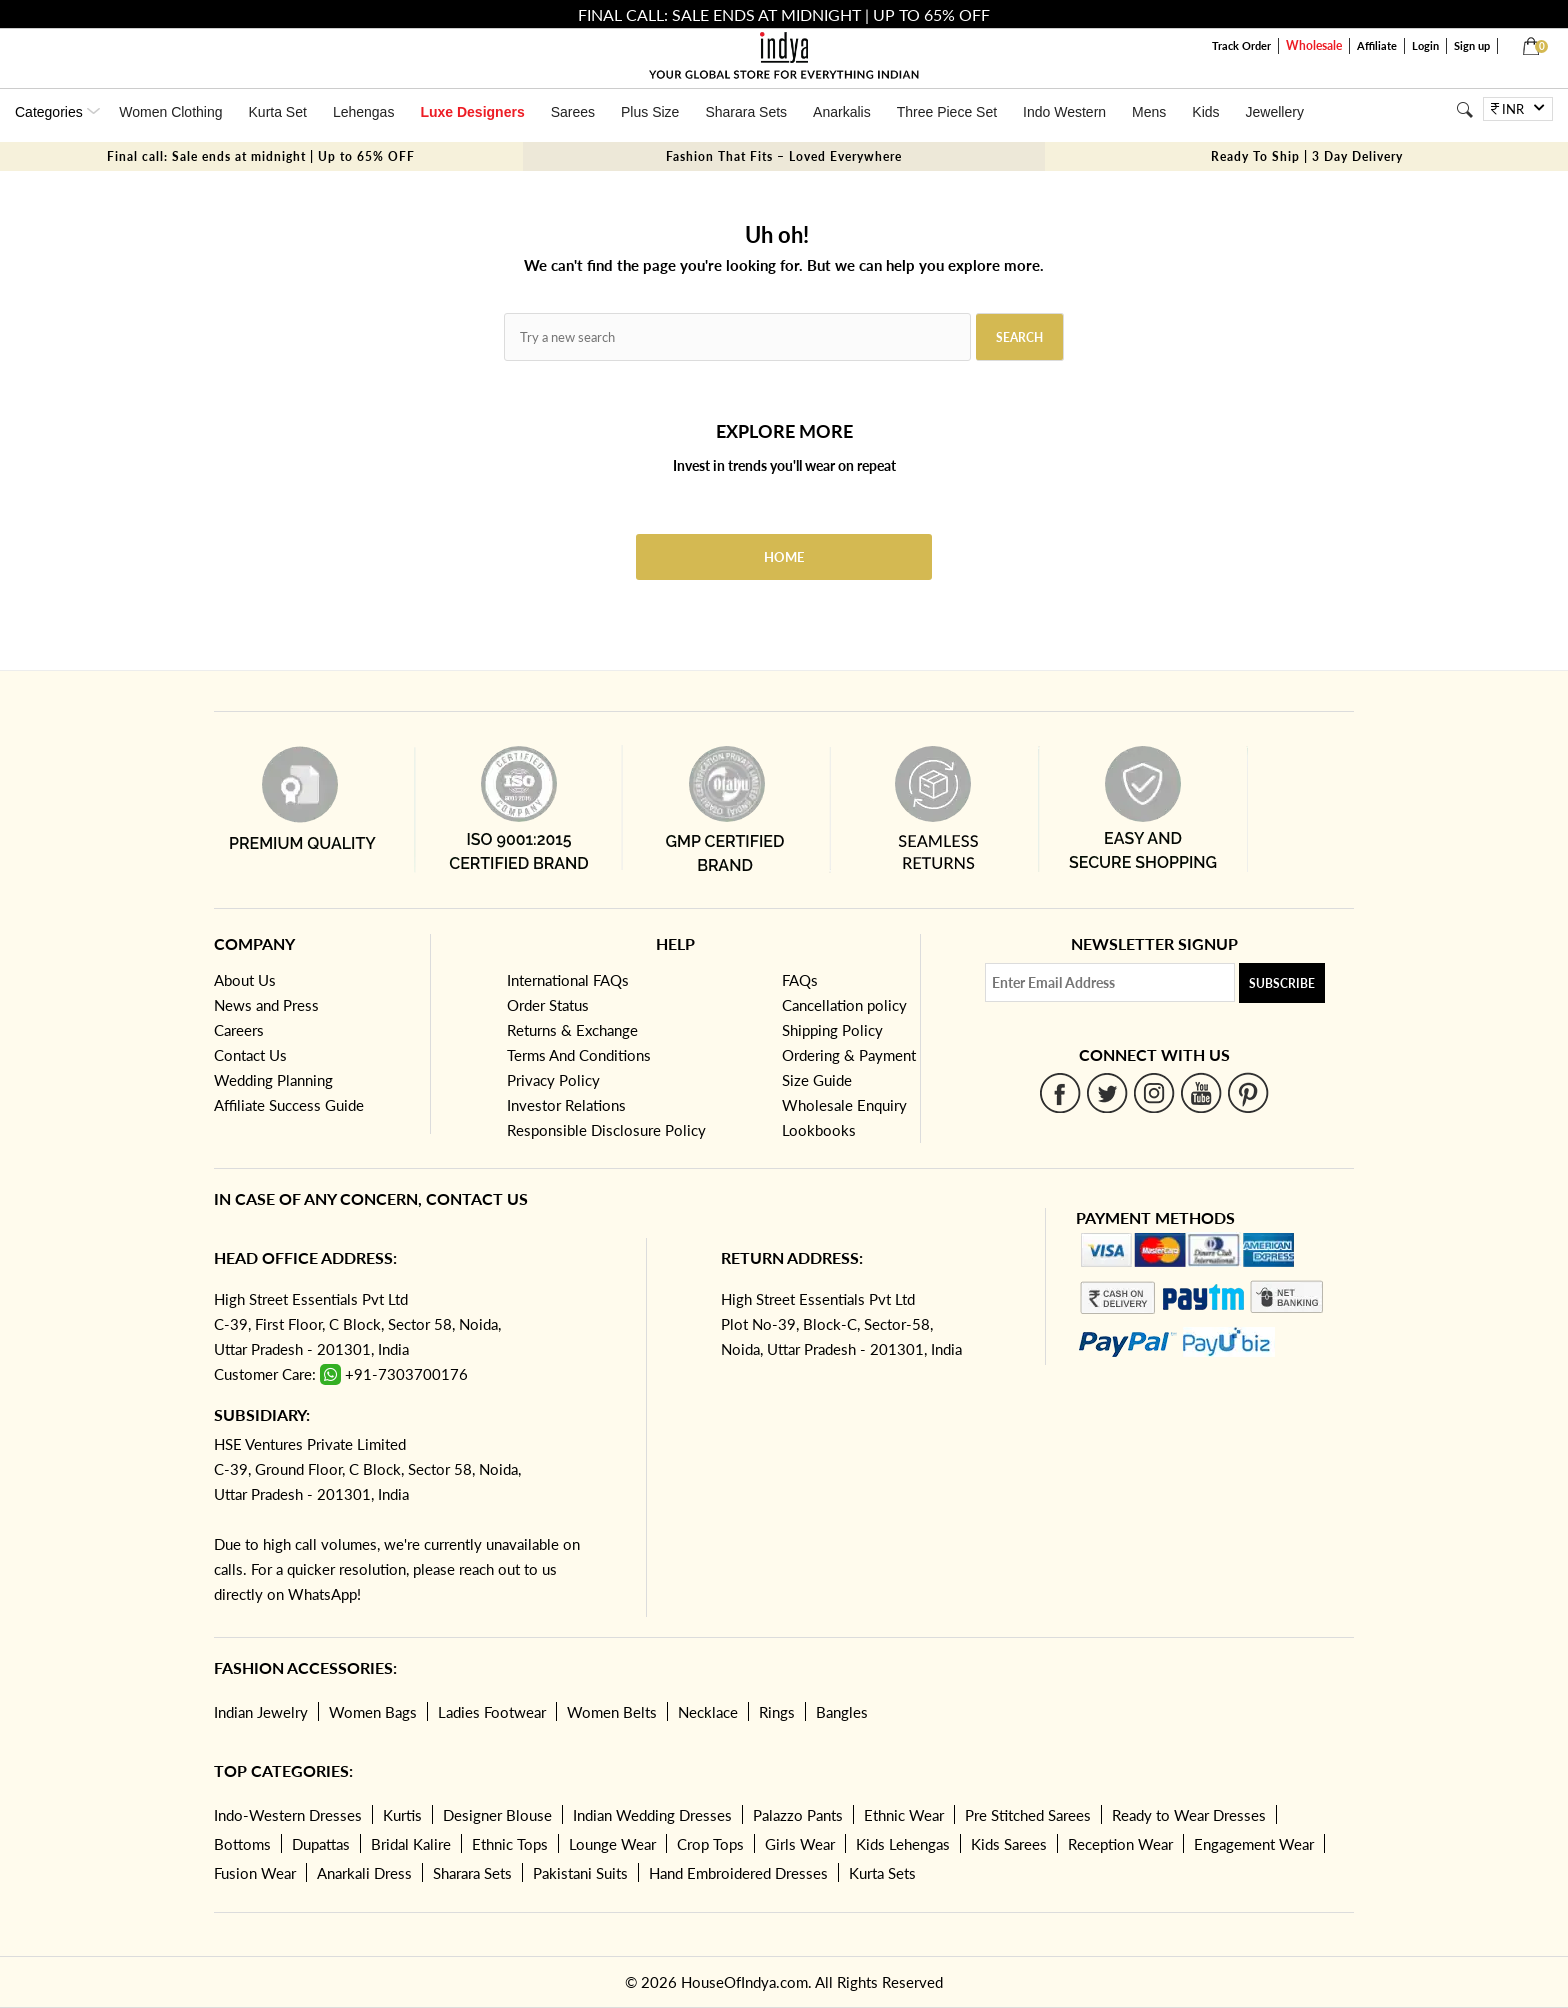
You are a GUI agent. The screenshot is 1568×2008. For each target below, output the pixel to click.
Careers (239, 1030)
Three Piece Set (947, 112)
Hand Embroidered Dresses (738, 1873)
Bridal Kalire (411, 1844)
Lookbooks (819, 1130)
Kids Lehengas (903, 1844)
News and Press (266, 1005)
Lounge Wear (612, 1844)
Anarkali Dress (364, 1873)
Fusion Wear (255, 1873)
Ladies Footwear (492, 1712)
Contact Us (250, 1055)
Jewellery (1275, 112)
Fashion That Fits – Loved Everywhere (784, 156)
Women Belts (612, 1712)
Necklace (708, 1712)
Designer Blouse (497, 1815)
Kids (1205, 112)
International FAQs (568, 980)
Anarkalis (842, 112)
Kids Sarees (1009, 1844)
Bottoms (242, 1844)
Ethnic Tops (510, 1844)
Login (1425, 45)
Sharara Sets (746, 112)
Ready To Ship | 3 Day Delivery (1307, 156)
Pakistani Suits (580, 1873)
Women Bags (373, 1712)
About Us (245, 980)
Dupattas (321, 1844)
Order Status (548, 1005)
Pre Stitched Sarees (1028, 1815)
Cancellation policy (844, 1005)
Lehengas (364, 112)
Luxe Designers (472, 112)
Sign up (1472, 45)
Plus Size (650, 112)
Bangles (842, 1712)
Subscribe (1282, 983)
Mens (1149, 112)
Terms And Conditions (579, 1055)
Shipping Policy (832, 1030)
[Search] (1464, 109)
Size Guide (817, 1080)
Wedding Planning (273, 1080)
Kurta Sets (882, 1873)
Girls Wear (800, 1844)
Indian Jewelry (261, 1712)
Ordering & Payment (849, 1055)
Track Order (1241, 45)
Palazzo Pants (798, 1815)
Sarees (573, 112)
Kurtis (402, 1815)
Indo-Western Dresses (288, 1815)
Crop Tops (710, 1844)
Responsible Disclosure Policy (606, 1130)
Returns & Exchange (572, 1030)
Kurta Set (278, 112)
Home (784, 557)
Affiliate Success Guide (289, 1105)
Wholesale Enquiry (844, 1105)
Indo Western (1064, 112)
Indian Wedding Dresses (652, 1815)
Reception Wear (1120, 1844)
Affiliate (1377, 45)
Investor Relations (566, 1105)
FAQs (800, 980)
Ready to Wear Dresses (1189, 1815)
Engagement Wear (1254, 1844)
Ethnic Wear (904, 1815)
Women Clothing (170, 112)
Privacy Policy (553, 1080)
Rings (777, 1712)
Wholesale (1314, 45)
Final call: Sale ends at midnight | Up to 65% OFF (261, 156)
